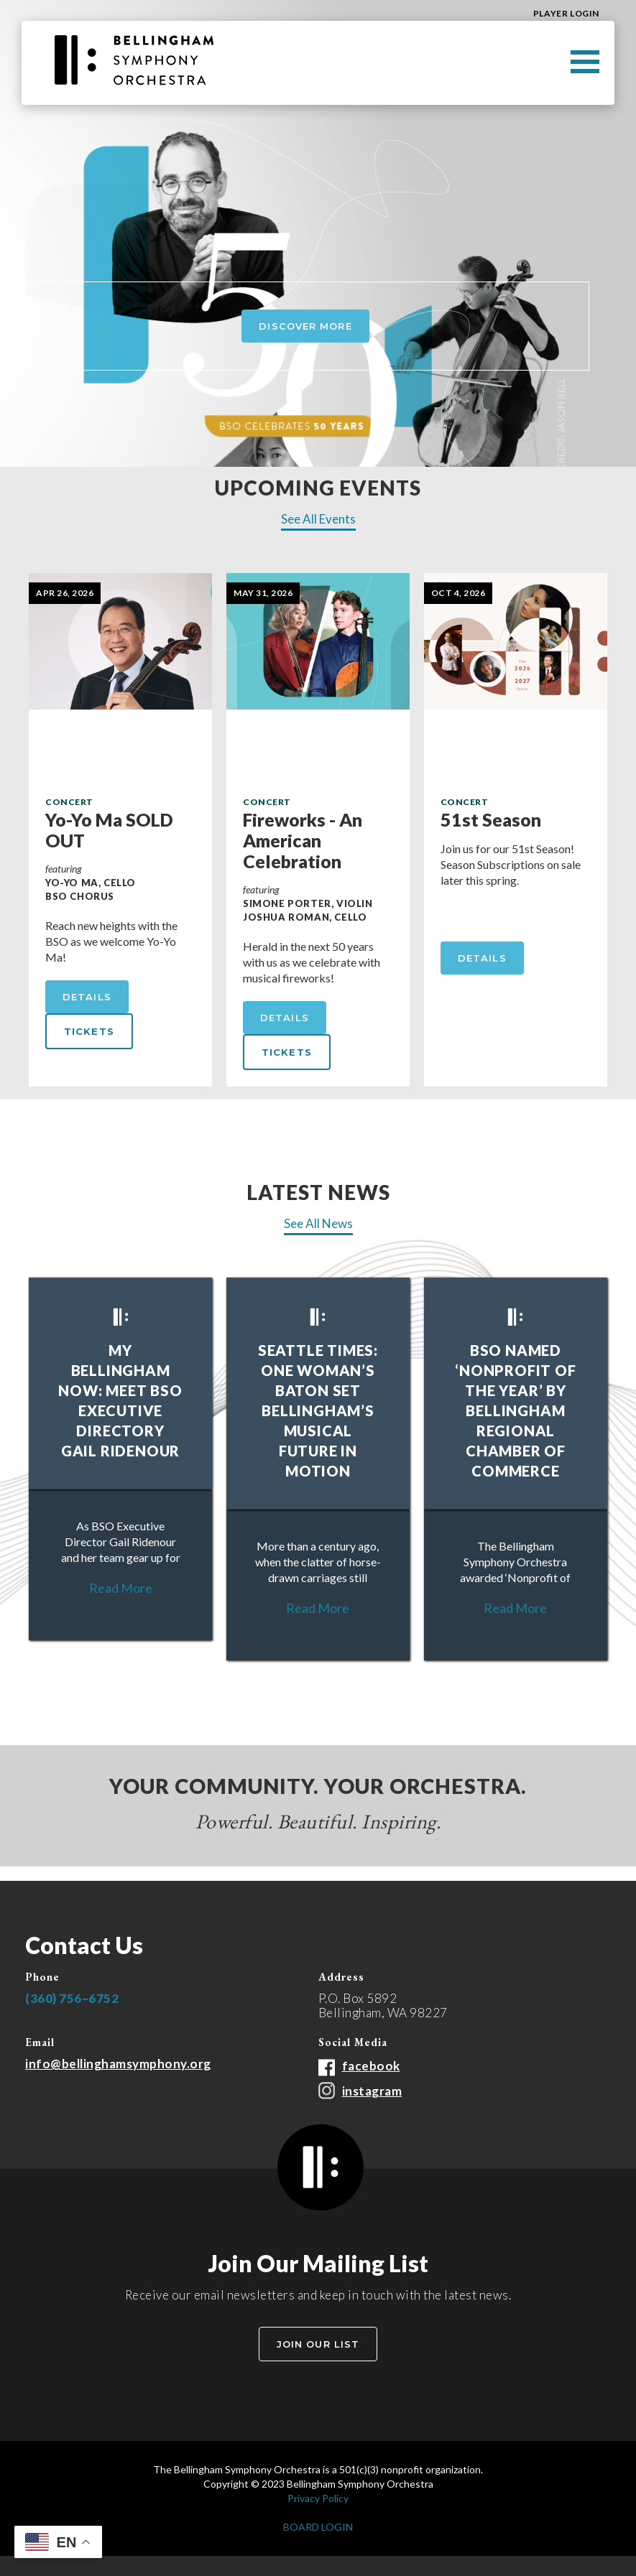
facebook (371, 2065)
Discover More (305, 326)
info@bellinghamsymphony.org (118, 2063)
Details (87, 997)
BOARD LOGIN (318, 2527)
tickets (89, 1031)
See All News (318, 1224)
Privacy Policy (318, 2498)
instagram (372, 2090)
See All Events (318, 519)
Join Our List (318, 2344)
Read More (120, 1588)
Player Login (566, 13)
